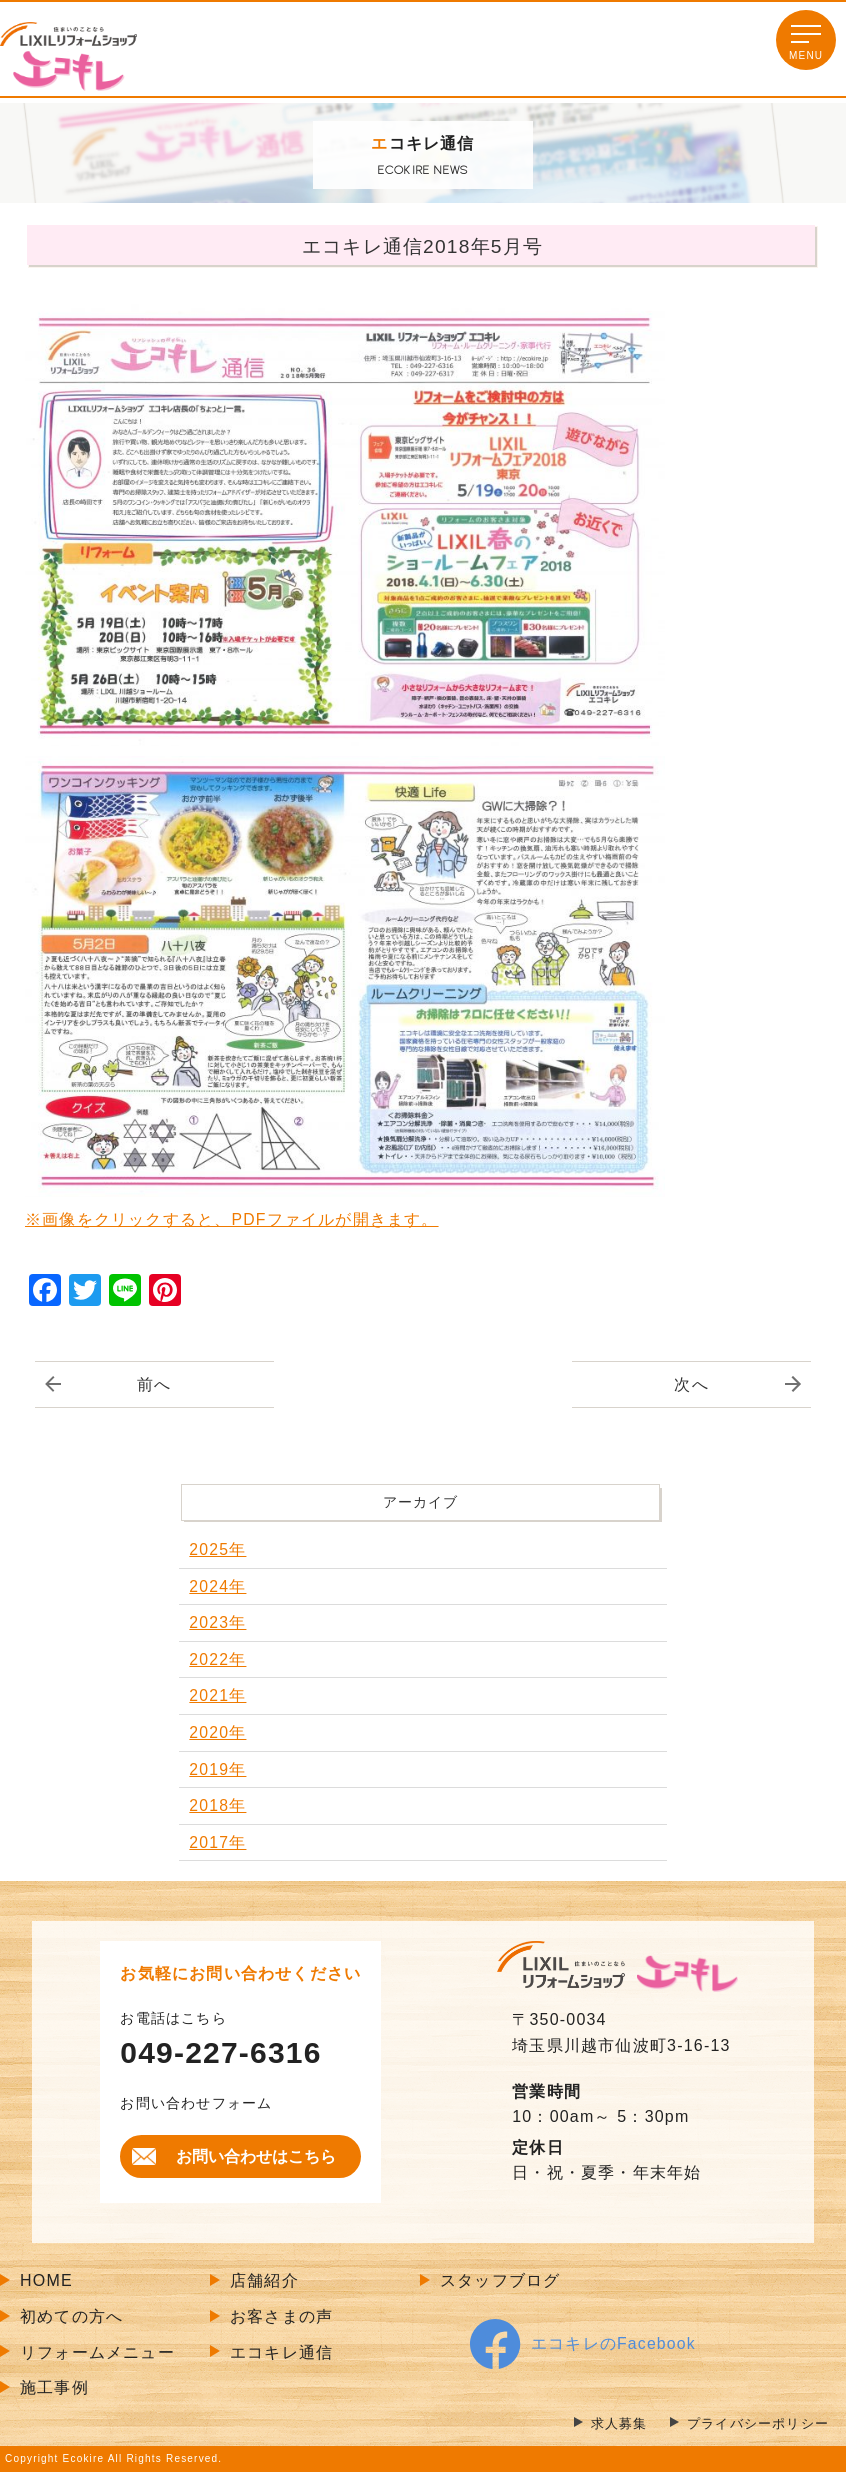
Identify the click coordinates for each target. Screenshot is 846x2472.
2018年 (218, 1806)
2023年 (218, 1623)
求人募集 (607, 2423)
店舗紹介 (264, 2281)
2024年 (218, 1586)
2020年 (218, 1732)
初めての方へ (71, 2316)
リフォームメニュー (97, 2352)
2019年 (218, 1769)
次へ (691, 1384)
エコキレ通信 (281, 2352)
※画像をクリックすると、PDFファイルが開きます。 (232, 1219)
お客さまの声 (281, 2316)
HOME (46, 2281)
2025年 (218, 1549)
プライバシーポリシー (753, 2423)
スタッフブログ (500, 2281)
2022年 (218, 1659)
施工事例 (54, 2388)
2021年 (218, 1696)
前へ (154, 1384)
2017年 (218, 1842)
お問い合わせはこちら (256, 2156)
